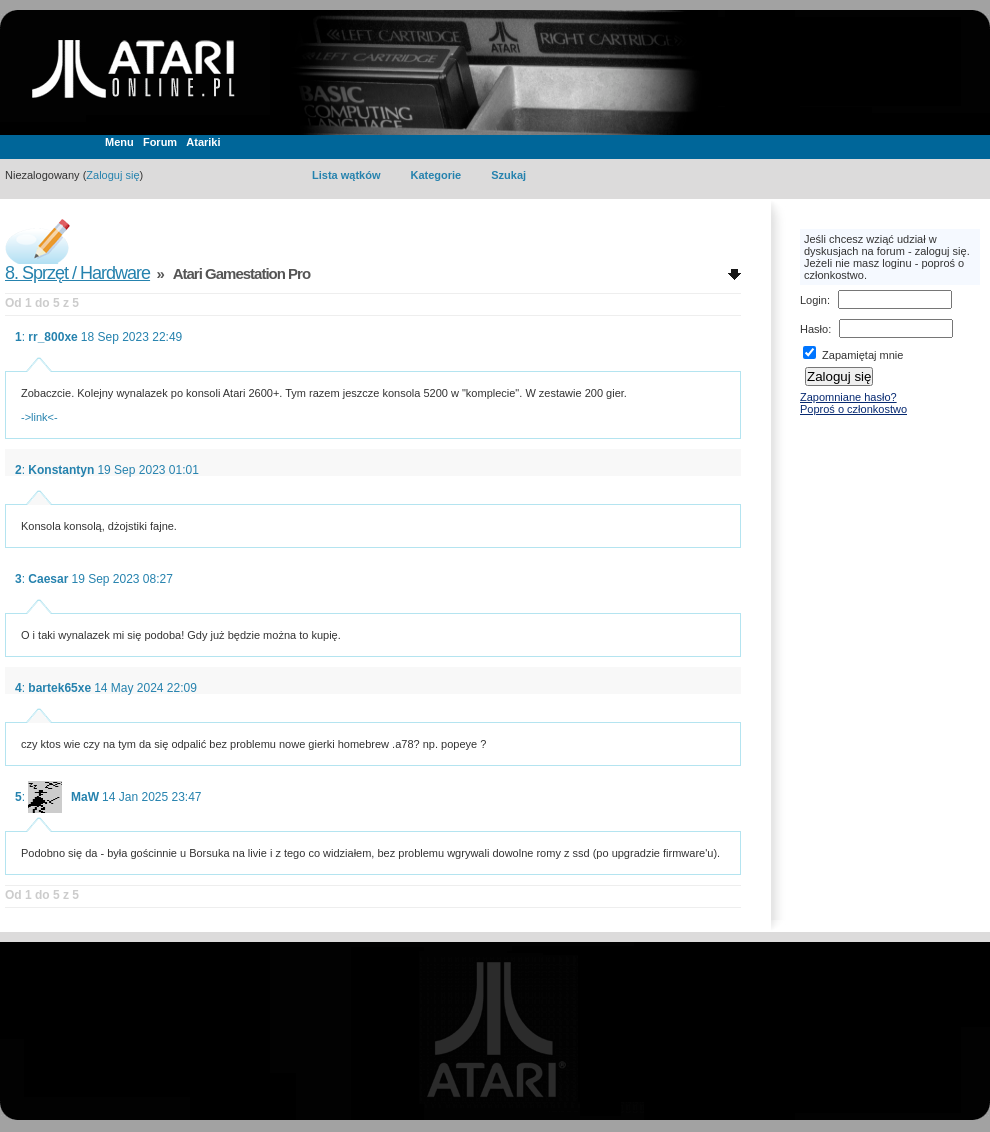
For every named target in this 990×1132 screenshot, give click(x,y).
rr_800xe (52, 337)
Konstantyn (61, 470)
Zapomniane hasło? (848, 397)
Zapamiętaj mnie (853, 355)
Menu (119, 142)
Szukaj (508, 175)
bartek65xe (59, 688)
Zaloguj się (112, 175)
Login (813, 300)
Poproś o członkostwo (853, 409)
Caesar (48, 579)
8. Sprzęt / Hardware (77, 273)
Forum (160, 142)
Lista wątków (346, 175)
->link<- (39, 417)
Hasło (814, 329)
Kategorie (435, 175)
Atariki (203, 142)
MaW (85, 797)
